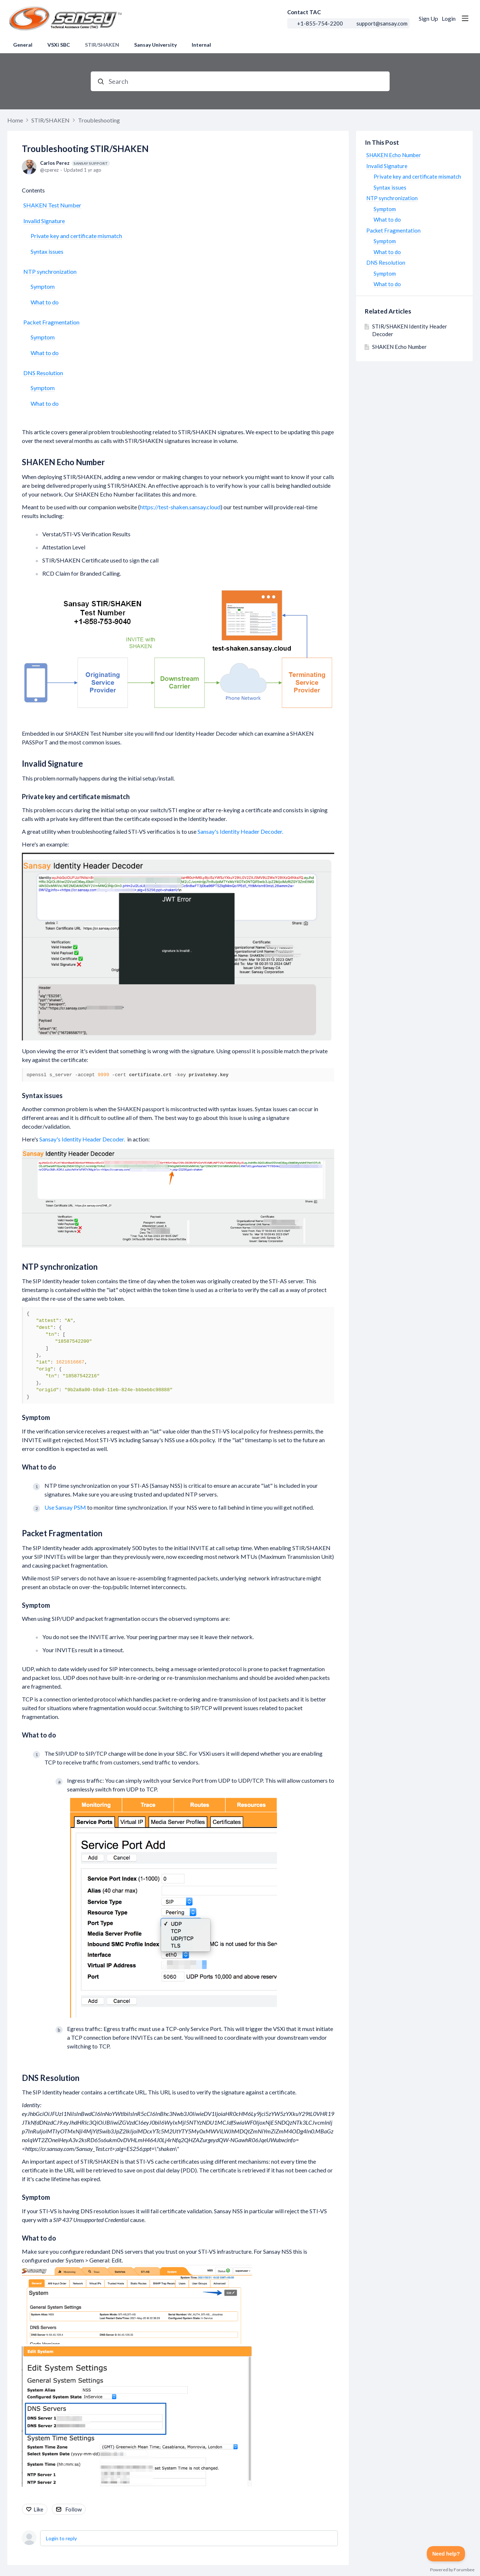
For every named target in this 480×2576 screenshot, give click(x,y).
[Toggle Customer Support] (446, 2553)
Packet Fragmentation (51, 322)
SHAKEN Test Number (52, 205)
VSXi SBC (58, 45)
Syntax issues (47, 251)
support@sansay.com (381, 23)
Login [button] (449, 18)
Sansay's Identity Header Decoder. (240, 831)
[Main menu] (465, 18)
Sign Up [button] (428, 18)
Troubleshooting (99, 120)
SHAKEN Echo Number (63, 462)
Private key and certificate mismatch (76, 235)
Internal (201, 45)
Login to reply (61, 2538)
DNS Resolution (43, 372)
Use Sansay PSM (65, 1507)
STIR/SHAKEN (102, 45)
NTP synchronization (50, 271)
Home (15, 120)
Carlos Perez (75, 163)
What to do (45, 302)
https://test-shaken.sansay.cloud (180, 506)
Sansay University (155, 45)
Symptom (43, 286)
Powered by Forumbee (452, 2569)
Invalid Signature (44, 220)
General (22, 45)
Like (38, 2509)
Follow (73, 2509)
